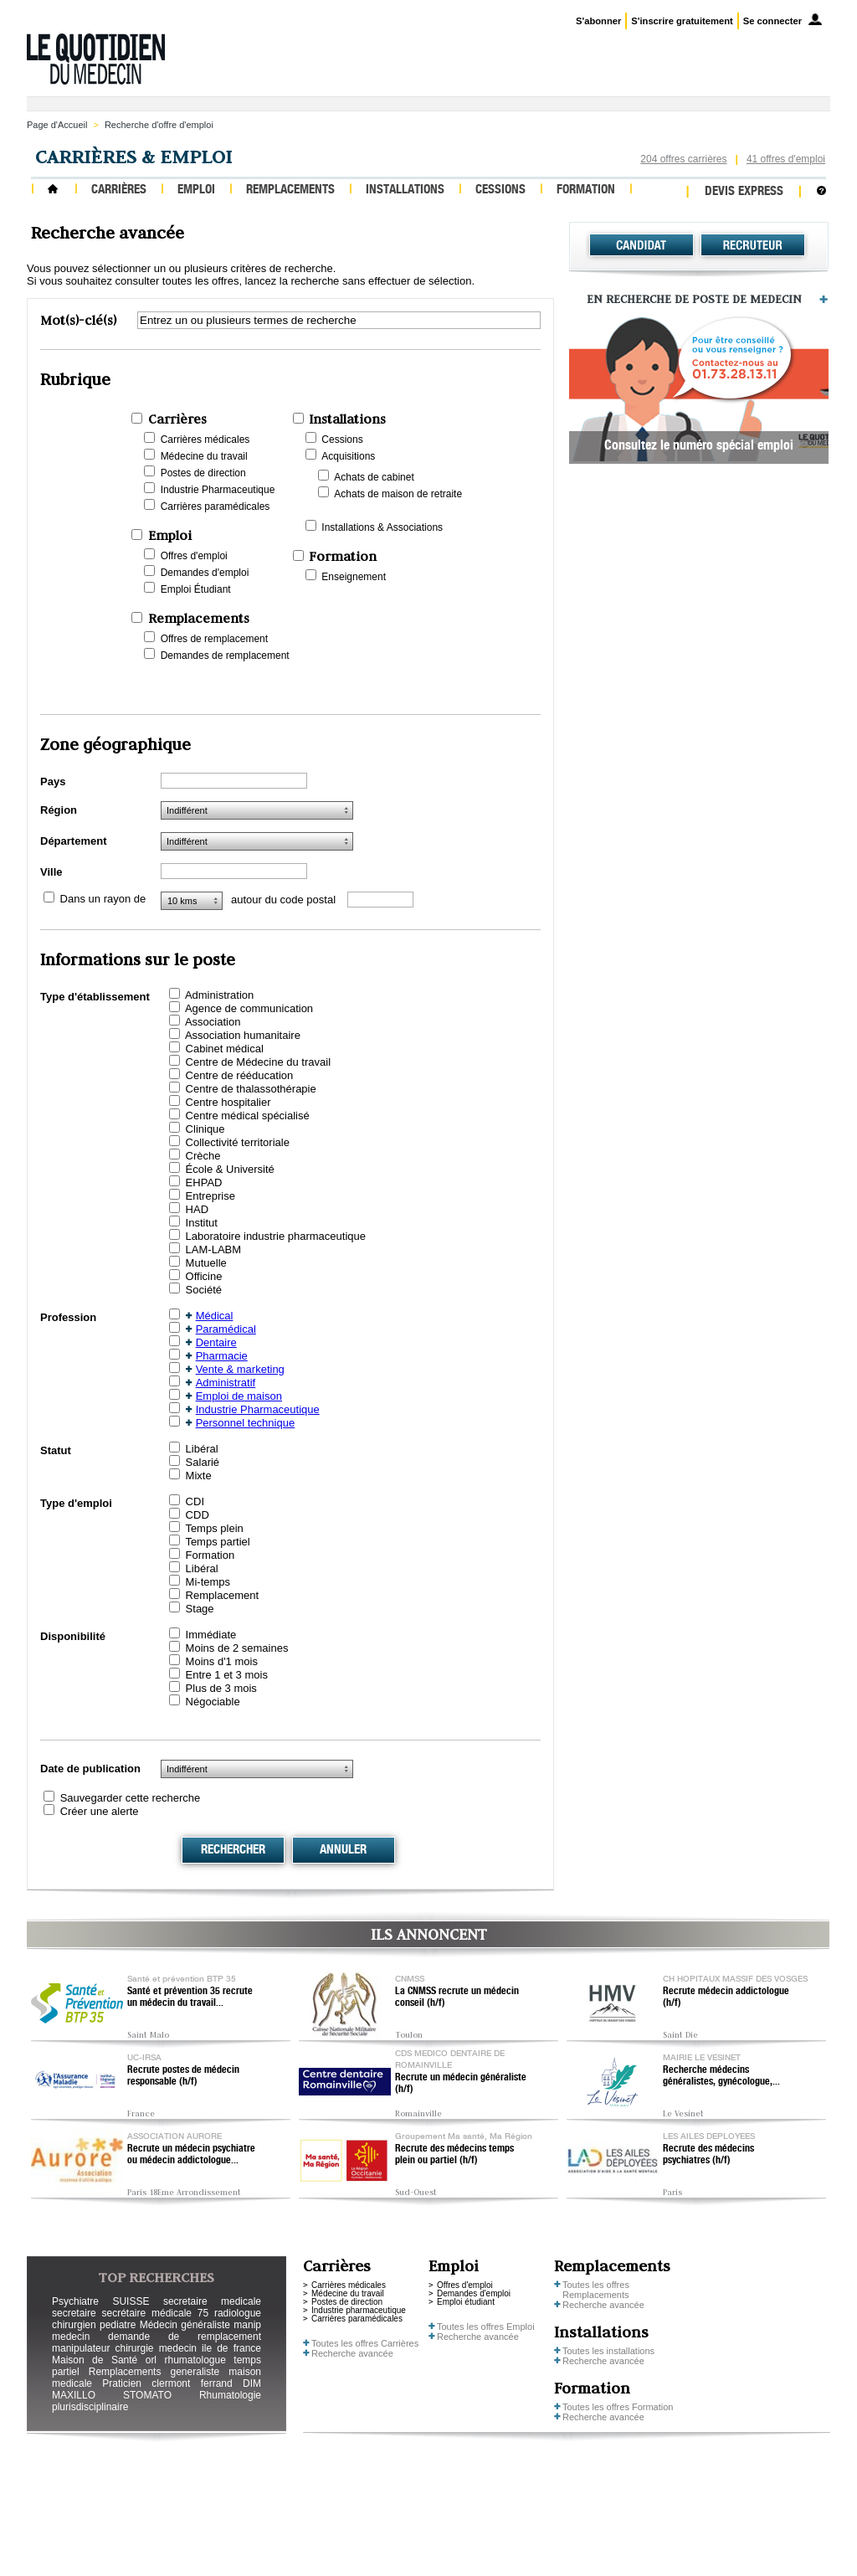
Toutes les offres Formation (617, 2407)
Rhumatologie (230, 2395)
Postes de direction (203, 473)
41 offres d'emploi (786, 159)
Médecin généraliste (185, 2325)
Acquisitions (348, 456)
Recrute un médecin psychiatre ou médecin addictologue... (191, 2155)
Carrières (118, 190)
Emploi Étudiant (196, 589)
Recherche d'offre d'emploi (159, 125)
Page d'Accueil (57, 125)
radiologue (237, 2313)
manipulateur (81, 2348)
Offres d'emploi (194, 556)
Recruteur (752, 245)
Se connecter (772, 21)
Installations (405, 190)
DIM (252, 2383)
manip (247, 2325)
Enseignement (353, 577)
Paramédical (226, 1329)
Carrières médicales (205, 439)
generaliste (195, 2372)
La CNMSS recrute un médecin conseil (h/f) (457, 1997)
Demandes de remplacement (225, 655)
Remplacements (290, 190)
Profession (68, 1317)
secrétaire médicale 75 (154, 2313)
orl (151, 2360)
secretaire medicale (212, 2301)
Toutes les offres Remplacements (595, 2290)
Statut (55, 1450)
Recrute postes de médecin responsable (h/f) (183, 2076)
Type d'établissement (95, 996)
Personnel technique (245, 1423)
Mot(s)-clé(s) (78, 320)
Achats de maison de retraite (398, 494)
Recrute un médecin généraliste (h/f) (460, 2084)
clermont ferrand (191, 2383)
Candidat (641, 245)
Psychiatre (75, 2301)
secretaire (74, 2313)
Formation (586, 190)
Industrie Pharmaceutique (218, 490)
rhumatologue (194, 2360)
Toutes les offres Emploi (486, 2326)
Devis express (744, 192)
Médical (214, 1315)
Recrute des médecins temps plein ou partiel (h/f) (454, 2155)
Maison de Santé (94, 2360)
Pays (52, 781)
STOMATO (147, 2395)
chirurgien (74, 2325)
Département (73, 841)
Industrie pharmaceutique (358, 2310)
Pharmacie (222, 1356)
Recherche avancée (352, 2353)
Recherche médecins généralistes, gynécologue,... (721, 2076)
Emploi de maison (239, 1396)
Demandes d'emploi (205, 572)
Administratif (226, 1382)
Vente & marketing (240, 1369)
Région (58, 810)
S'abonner (598, 21)
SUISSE (130, 2301)
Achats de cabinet (373, 477)
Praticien (121, 2383)
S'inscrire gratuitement (681, 21)
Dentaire (216, 1342)
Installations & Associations (382, 527)
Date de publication (90, 1768)
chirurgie (134, 2348)
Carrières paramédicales (215, 506)
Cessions (500, 190)
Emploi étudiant (466, 2301)
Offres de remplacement (215, 639)
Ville (51, 872)
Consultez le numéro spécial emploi (698, 447)
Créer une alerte (99, 1811)
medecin (71, 2336)
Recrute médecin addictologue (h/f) (726, 1997)
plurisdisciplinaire (90, 2407)
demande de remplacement (184, 2336)
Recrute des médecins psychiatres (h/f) (708, 2155)
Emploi (196, 190)
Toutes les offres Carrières (364, 2343)
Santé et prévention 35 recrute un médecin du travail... (190, 1997)
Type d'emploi (76, 1503)
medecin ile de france (210, 2348)
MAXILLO (73, 2395)
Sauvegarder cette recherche (130, 1798)
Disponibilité (72, 1636)
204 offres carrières (683, 159)
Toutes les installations (608, 2351)
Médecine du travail (204, 456)
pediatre (118, 2325)
